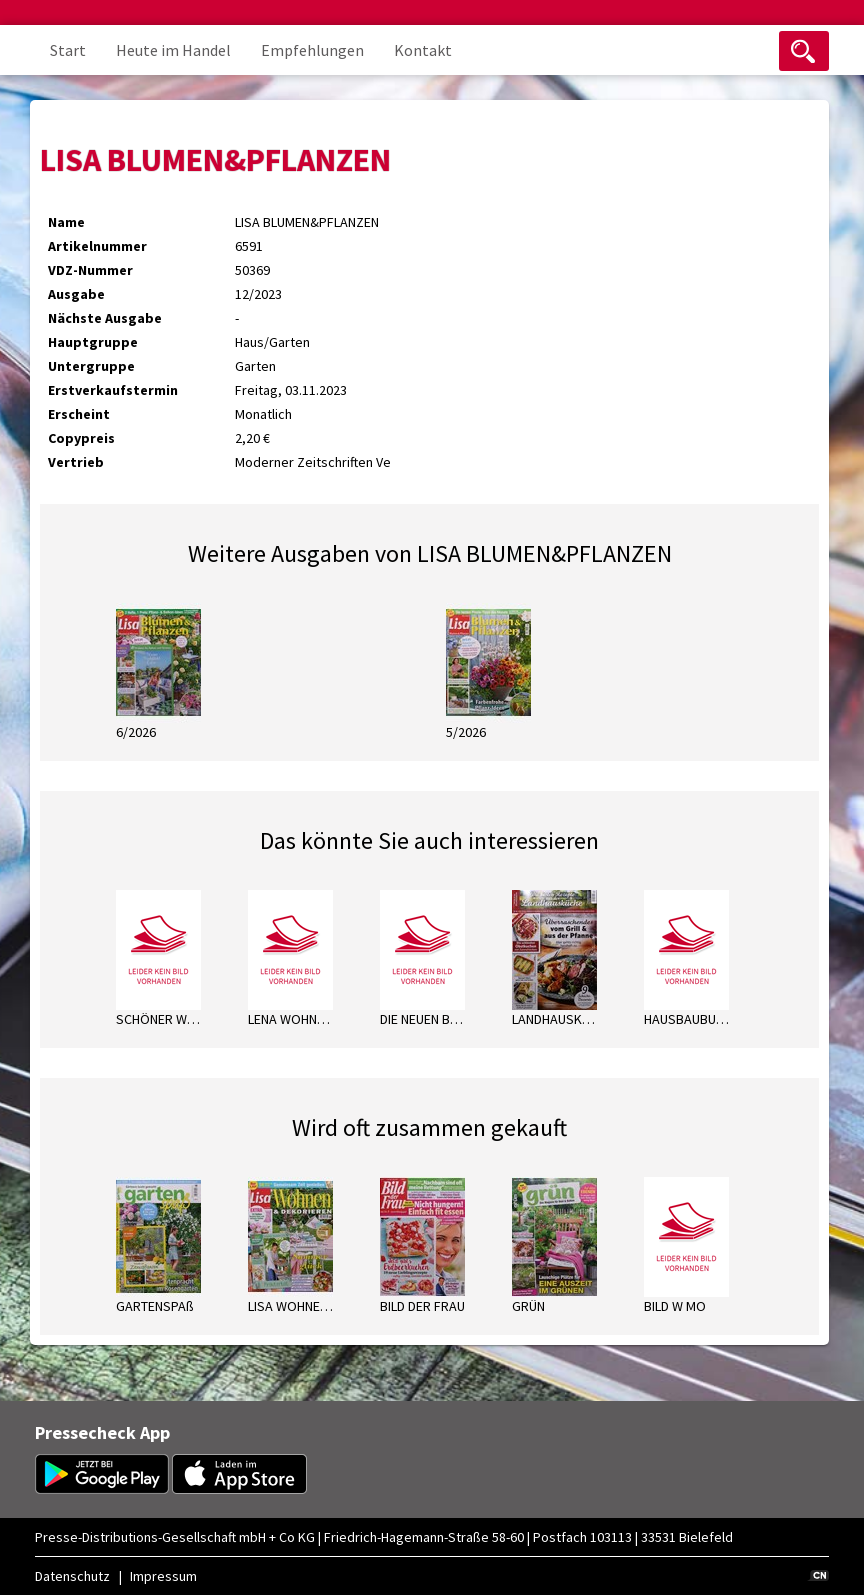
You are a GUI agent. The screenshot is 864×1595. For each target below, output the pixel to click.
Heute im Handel (173, 50)
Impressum (163, 1576)
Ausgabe (76, 294)
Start (68, 50)
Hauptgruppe (93, 342)
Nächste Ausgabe (105, 318)
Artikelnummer (97, 246)
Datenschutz (72, 1576)
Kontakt (423, 50)
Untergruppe (91, 366)
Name (66, 222)
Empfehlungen (312, 50)
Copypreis (81, 438)
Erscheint (79, 414)
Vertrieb (76, 462)
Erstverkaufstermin (113, 390)
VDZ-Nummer (90, 270)
